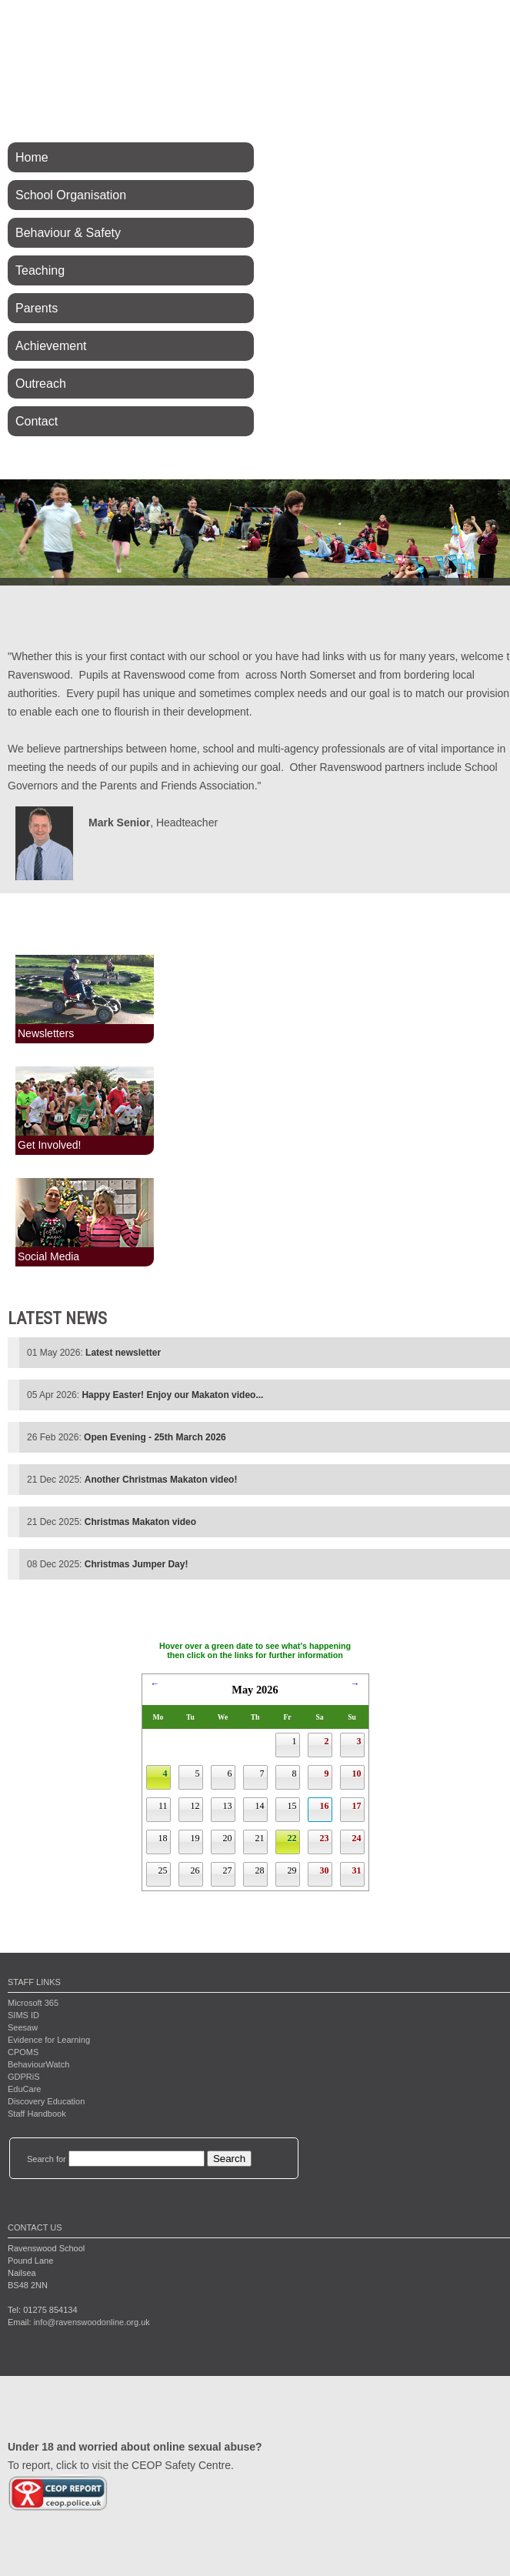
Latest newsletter (123, 1352)
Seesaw (23, 2027)
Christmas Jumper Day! (136, 1564)
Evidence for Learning (49, 2039)
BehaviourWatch (38, 2064)
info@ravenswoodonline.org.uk (92, 2322)
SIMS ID (23, 2015)
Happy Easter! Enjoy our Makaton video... (172, 1395)
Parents (36, 308)
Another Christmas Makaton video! (161, 1479)
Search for (46, 2159)
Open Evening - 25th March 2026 (155, 1437)
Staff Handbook (37, 2113)
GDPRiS (24, 2076)
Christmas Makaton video (140, 1522)
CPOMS (23, 2052)
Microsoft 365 (33, 2002)
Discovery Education (46, 2101)
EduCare (24, 2089)
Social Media (48, 1256)
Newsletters (46, 1033)
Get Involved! (50, 1145)
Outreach (40, 383)
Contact (36, 421)
